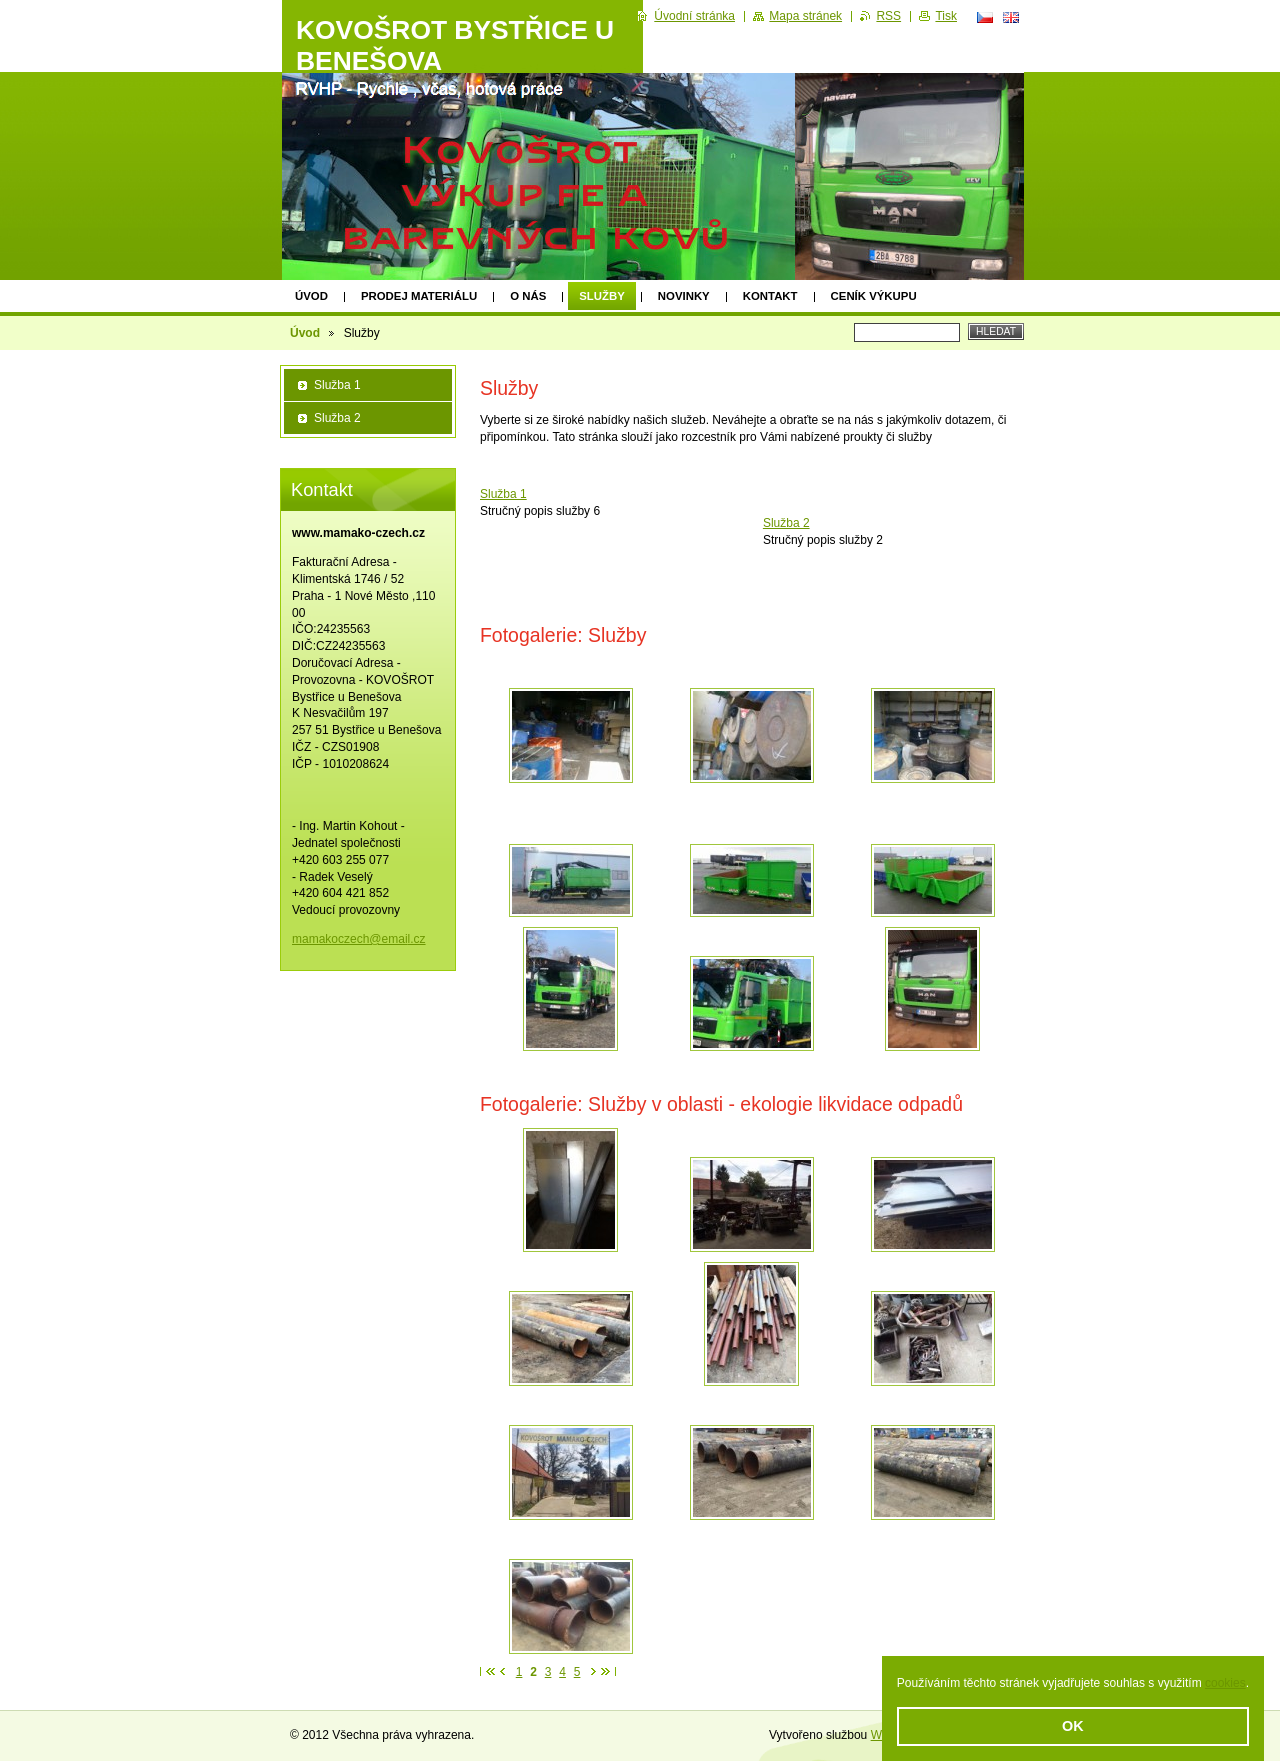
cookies (1225, 1683)
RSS (888, 16)
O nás (528, 296)
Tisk (946, 16)
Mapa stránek (805, 16)
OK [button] (1073, 1726)
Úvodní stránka (694, 16)
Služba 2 (786, 523)
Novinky (684, 296)
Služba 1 (503, 494)
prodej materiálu (419, 296)
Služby (602, 296)
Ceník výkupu (874, 296)
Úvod (311, 296)
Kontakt (770, 296)
